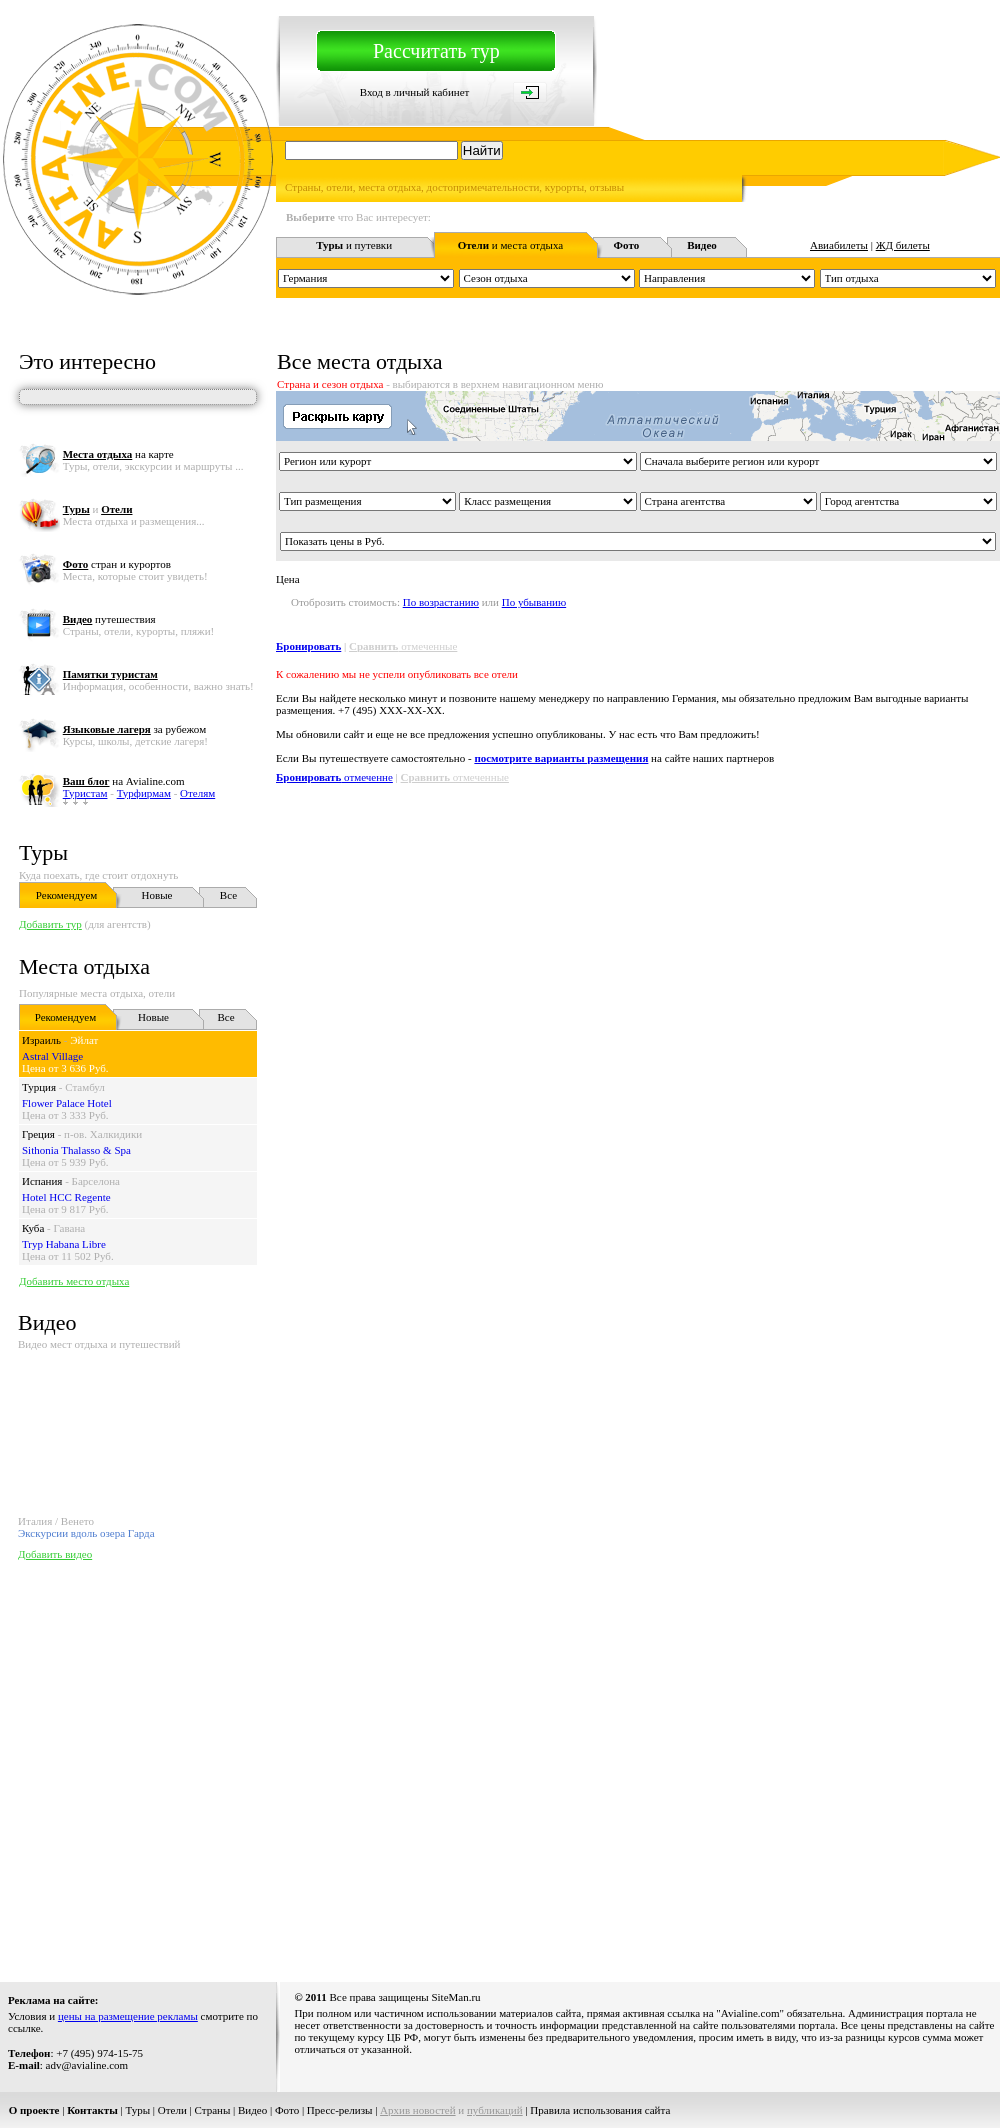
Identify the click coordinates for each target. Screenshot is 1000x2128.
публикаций (495, 2110)
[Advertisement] (187, 1766)
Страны (213, 2110)
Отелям (197, 793)
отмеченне (334, 777)
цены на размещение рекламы (128, 2016)
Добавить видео (55, 1554)
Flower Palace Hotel (67, 1103)
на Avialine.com (124, 781)
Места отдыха (84, 966)
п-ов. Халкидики (103, 1134)
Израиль (41, 1040)
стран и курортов (117, 564)
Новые (157, 895)
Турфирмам (144, 793)
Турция (39, 1087)
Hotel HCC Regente (66, 1197)
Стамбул (85, 1087)
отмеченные (403, 646)
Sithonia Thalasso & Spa (76, 1150)
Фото (287, 2110)
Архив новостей (418, 2110)
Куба (33, 1228)
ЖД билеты (903, 245)
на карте (118, 454)
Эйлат (84, 1040)
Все (228, 895)
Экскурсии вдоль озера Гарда (86, 1533)
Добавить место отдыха (74, 1281)
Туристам (85, 793)
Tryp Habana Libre (64, 1244)
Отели (172, 2110)
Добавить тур (50, 924)
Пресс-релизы (340, 2110)
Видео (252, 2110)
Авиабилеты (839, 245)
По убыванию (534, 602)
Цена (288, 579)
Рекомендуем (66, 895)
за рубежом (134, 729)
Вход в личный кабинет (415, 92)
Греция (38, 1134)
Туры (43, 852)
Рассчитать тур (436, 51)
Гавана (70, 1228)
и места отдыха (511, 245)
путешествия (109, 619)
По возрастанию (441, 602)
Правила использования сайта (600, 2110)
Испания (42, 1181)
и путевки (354, 245)
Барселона (96, 1181)
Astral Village (52, 1056)
